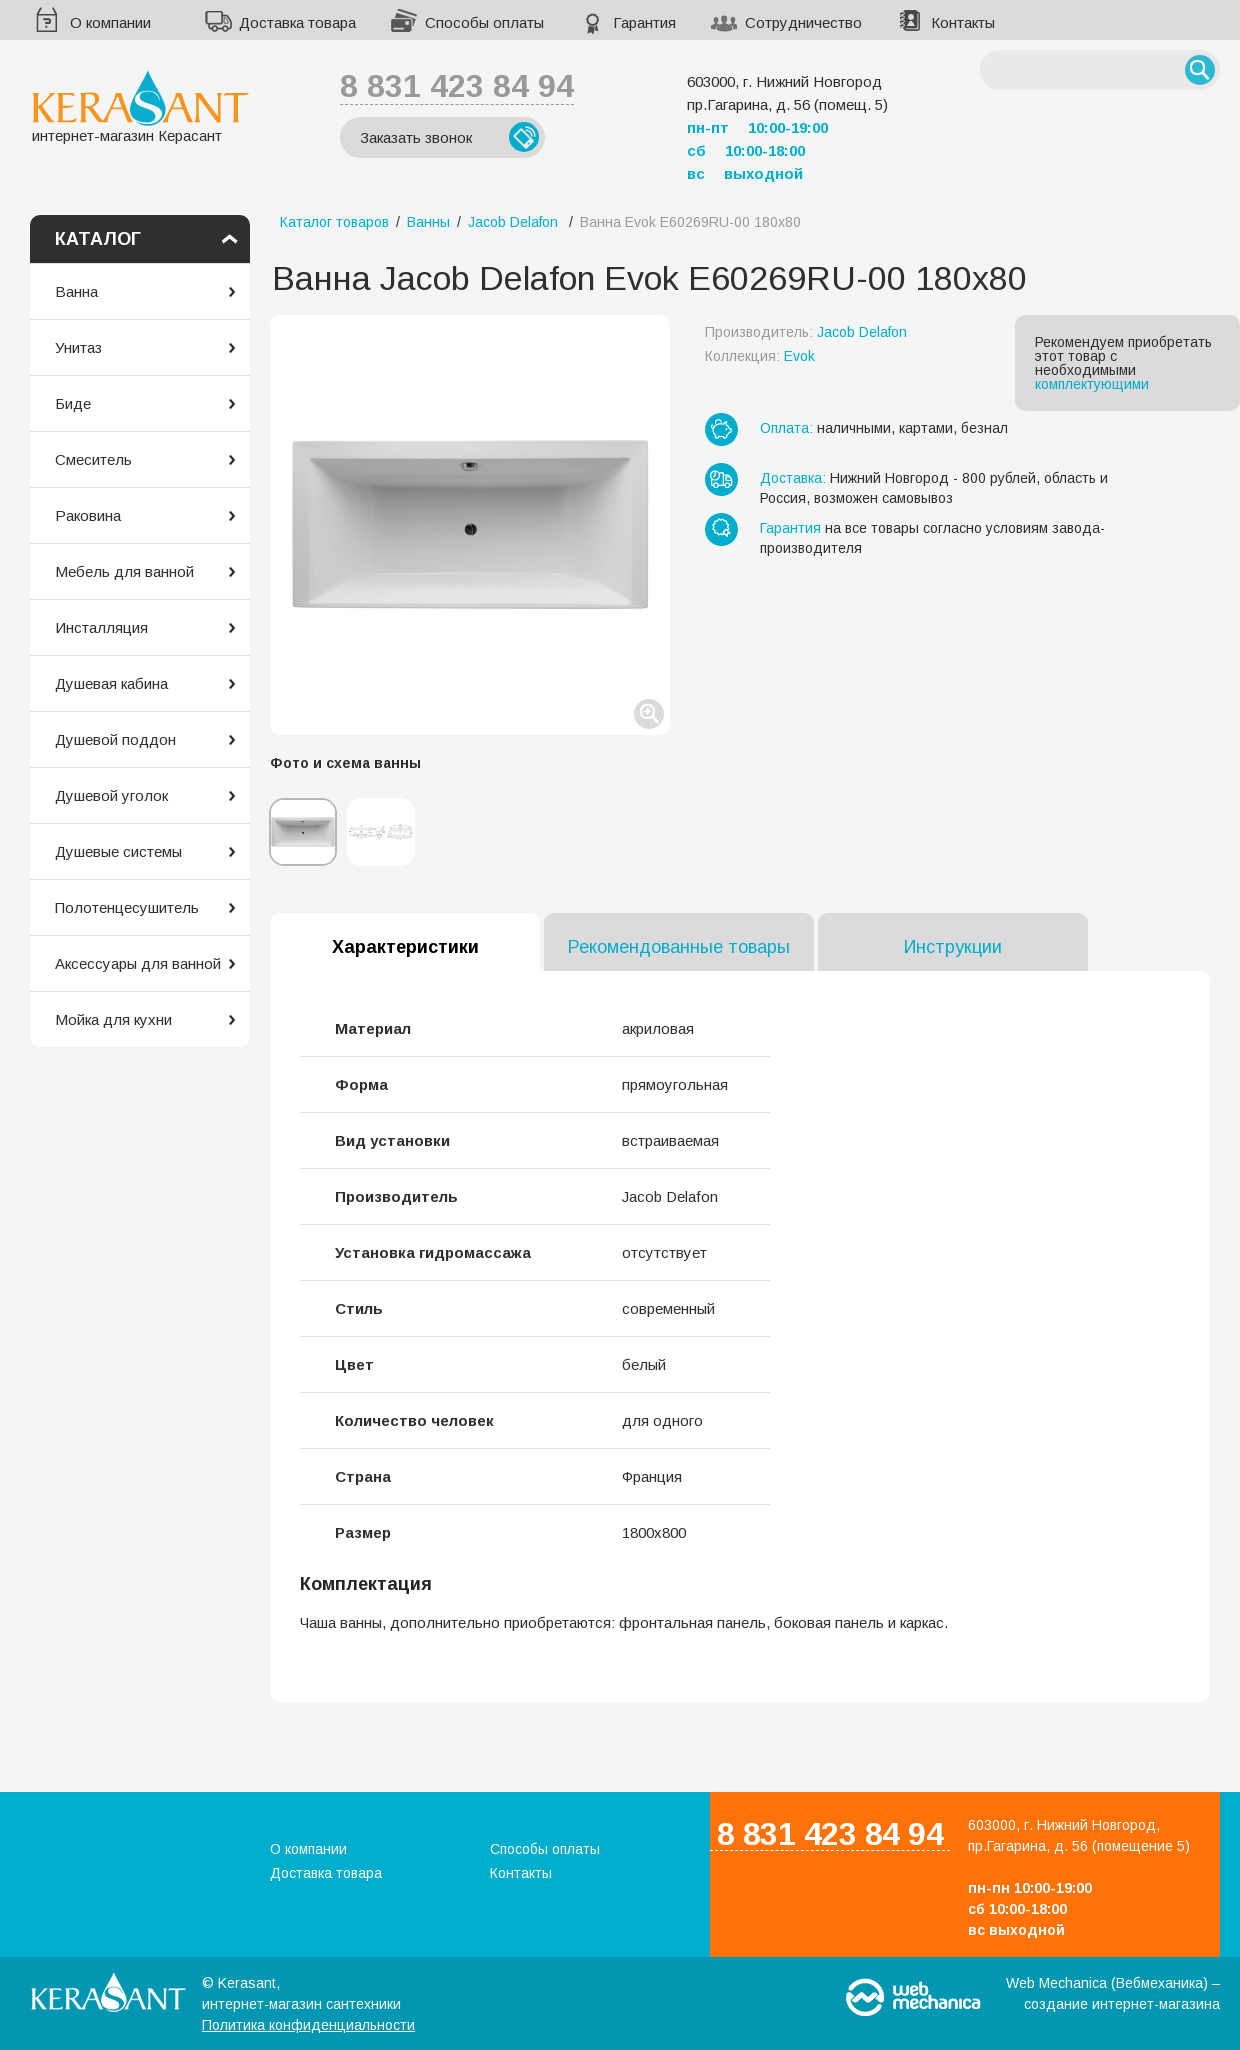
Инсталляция (101, 627)
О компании (110, 22)
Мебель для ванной (124, 571)
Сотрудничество (803, 22)
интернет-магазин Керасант (140, 106)
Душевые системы (118, 851)
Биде (73, 403)
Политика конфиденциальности (308, 2025)
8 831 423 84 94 (457, 86)
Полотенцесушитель (127, 907)
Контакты (963, 22)
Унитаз (78, 347)
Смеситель (93, 459)
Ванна (76, 291)
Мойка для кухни (113, 1019)
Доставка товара (297, 22)
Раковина (88, 515)
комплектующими (1092, 384)
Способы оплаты (484, 22)
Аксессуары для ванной (138, 963)
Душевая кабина (111, 683)
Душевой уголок (111, 795)
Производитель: (806, 332)
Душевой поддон (115, 739)
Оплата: (786, 428)
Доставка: (793, 478)
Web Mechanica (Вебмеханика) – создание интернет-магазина (1113, 1993)
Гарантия (644, 22)
